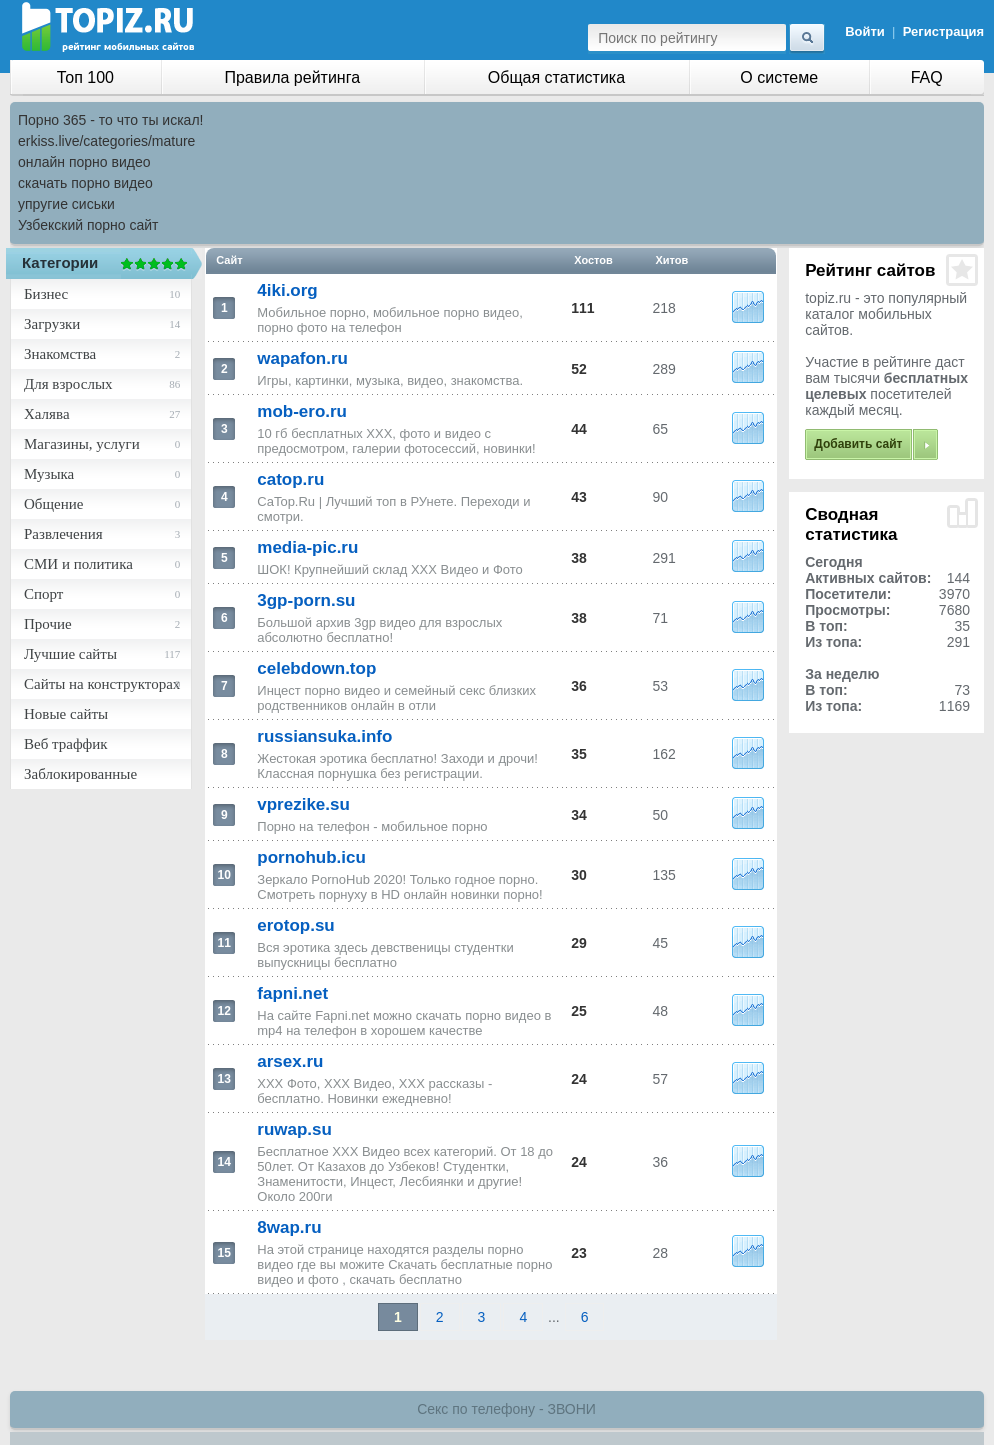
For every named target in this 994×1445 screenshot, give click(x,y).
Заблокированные (80, 774)
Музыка (49, 474)
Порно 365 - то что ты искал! (110, 120)
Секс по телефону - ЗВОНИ (506, 1409)
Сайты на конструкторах (102, 684)
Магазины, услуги (82, 444)
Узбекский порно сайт (88, 225)
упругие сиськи (66, 204)
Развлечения (63, 534)
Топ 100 (85, 77)
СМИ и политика (78, 564)
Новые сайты (66, 714)
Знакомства (60, 354)
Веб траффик (66, 744)
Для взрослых (68, 384)
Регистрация (943, 31)
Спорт (43, 594)
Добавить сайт (858, 444)
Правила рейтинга (292, 77)
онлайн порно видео (84, 162)
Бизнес (46, 294)
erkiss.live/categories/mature (106, 141)
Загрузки (52, 324)
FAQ (927, 77)
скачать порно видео (85, 183)
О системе (779, 77)
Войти (865, 31)
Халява (47, 414)
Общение (53, 504)
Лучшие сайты (70, 654)
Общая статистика (556, 77)
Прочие (48, 624)
